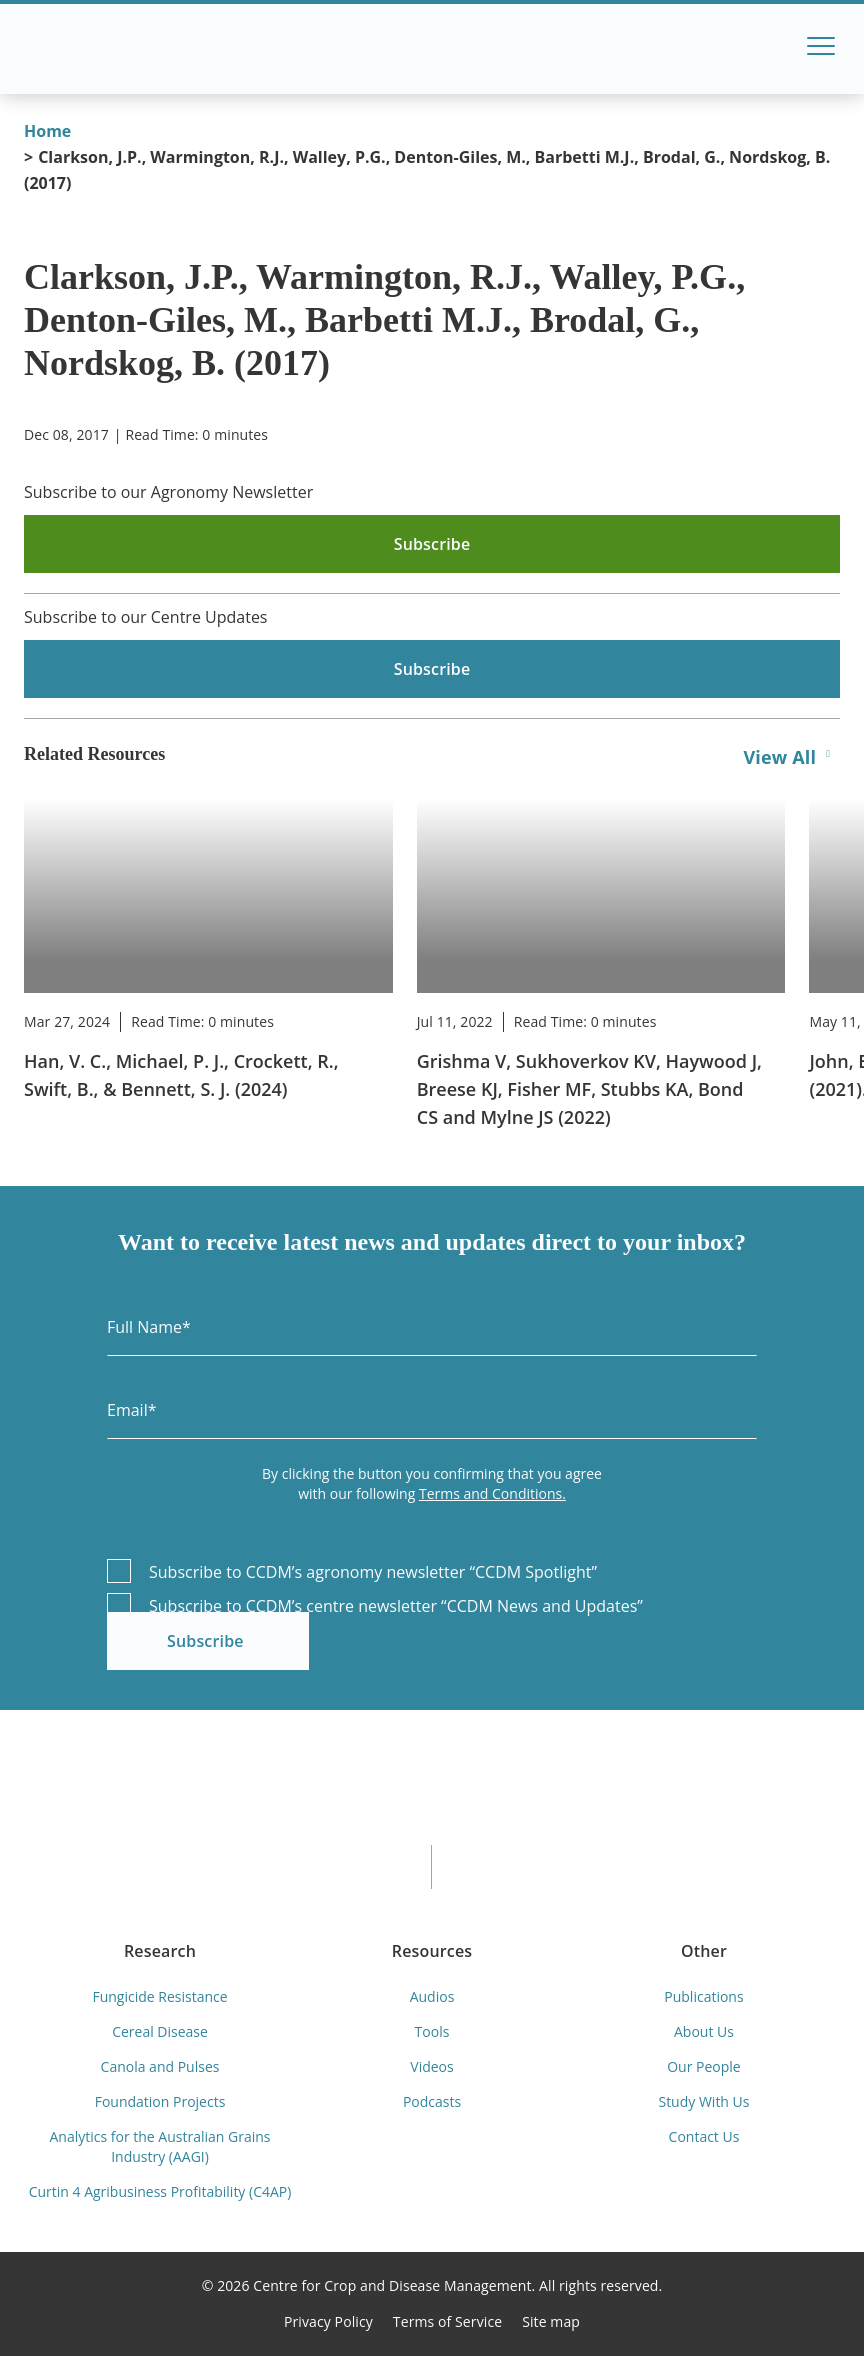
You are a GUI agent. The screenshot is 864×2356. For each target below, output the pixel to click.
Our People (704, 2066)
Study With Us (703, 2101)
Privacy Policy (328, 2321)
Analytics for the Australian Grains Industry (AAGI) (160, 2146)
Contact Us (704, 2136)
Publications (703, 1996)
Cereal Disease (160, 2031)
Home (47, 131)
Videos (431, 2066)
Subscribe (205, 1641)
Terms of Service (447, 2321)
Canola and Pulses (160, 2066)
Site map (551, 2321)
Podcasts (432, 2101)
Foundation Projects (160, 2101)
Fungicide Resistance (159, 1996)
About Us (704, 2031)
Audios (432, 1996)
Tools (432, 2031)
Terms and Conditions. (492, 1493)
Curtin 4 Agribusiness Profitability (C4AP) (160, 2191)
